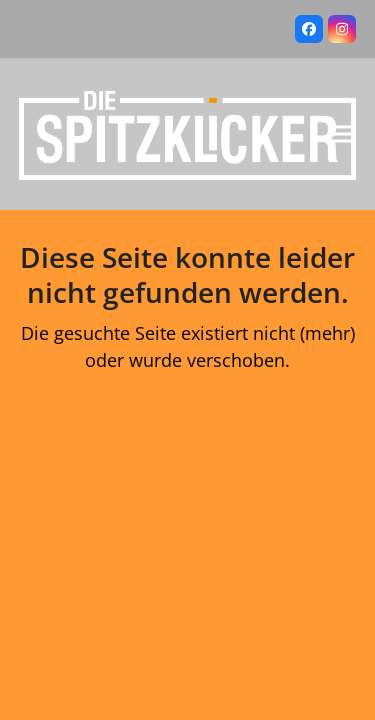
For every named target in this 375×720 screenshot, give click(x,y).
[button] (345, 134)
